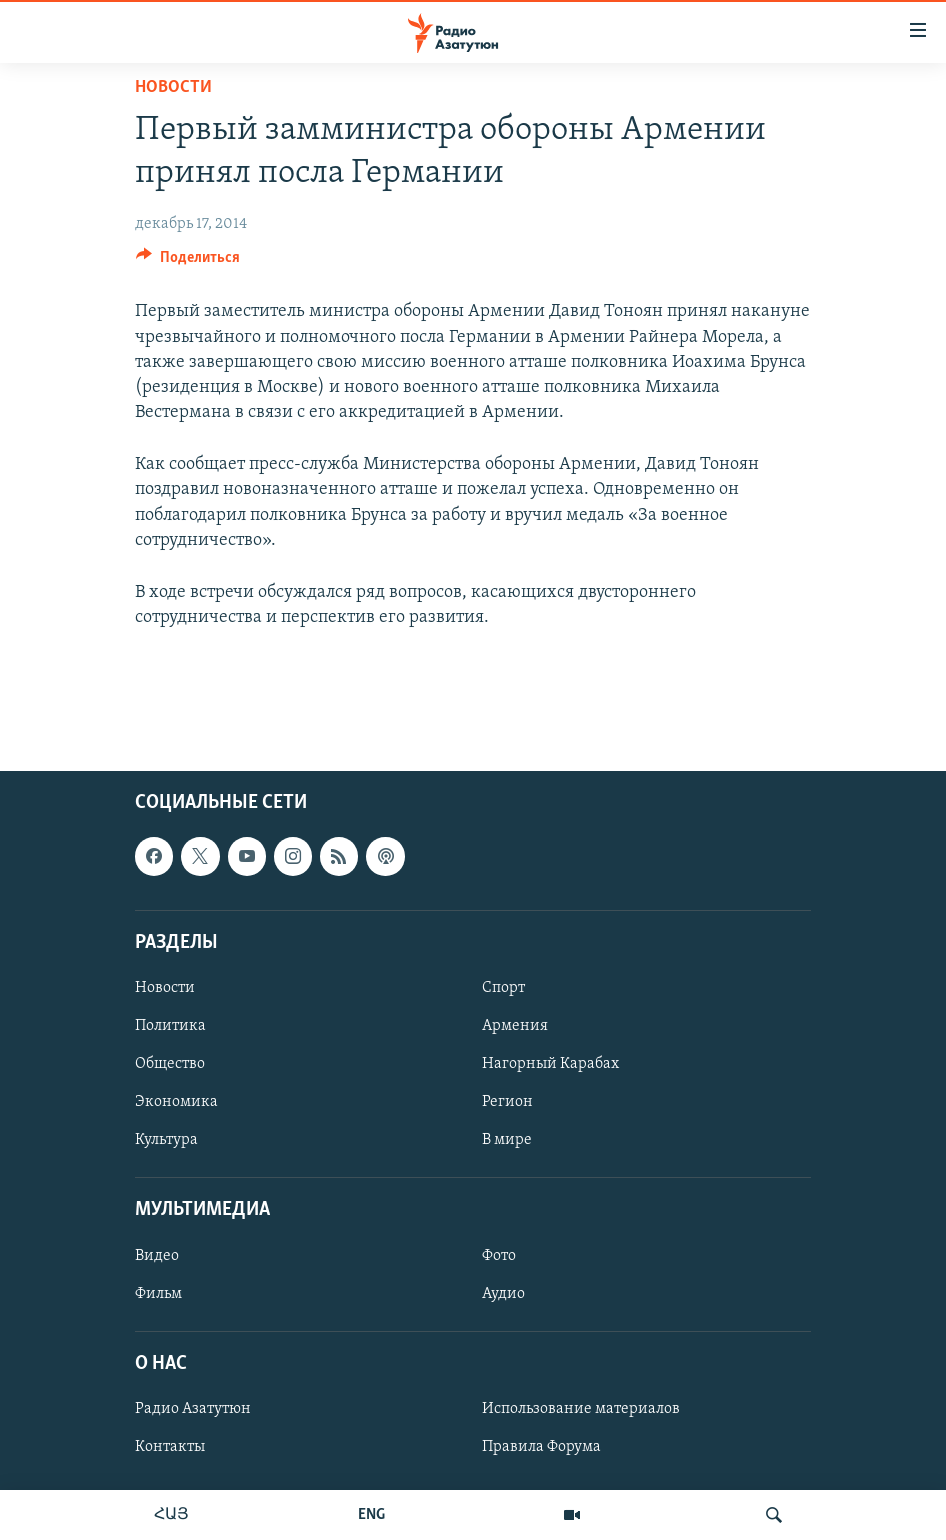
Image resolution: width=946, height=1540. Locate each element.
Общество (170, 1064)
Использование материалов (581, 1409)
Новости (173, 87)
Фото (499, 1255)
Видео (157, 1255)
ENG (371, 1515)
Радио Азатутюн (193, 1409)
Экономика (176, 1102)
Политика (170, 1026)
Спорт (503, 988)
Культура (166, 1140)
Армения (515, 1026)
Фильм (158, 1293)
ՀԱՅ (171, 1515)
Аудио (503, 1293)
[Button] (188, 262)
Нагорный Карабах (550, 1064)
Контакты (170, 1447)
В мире (507, 1140)
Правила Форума (541, 1447)
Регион (507, 1102)
